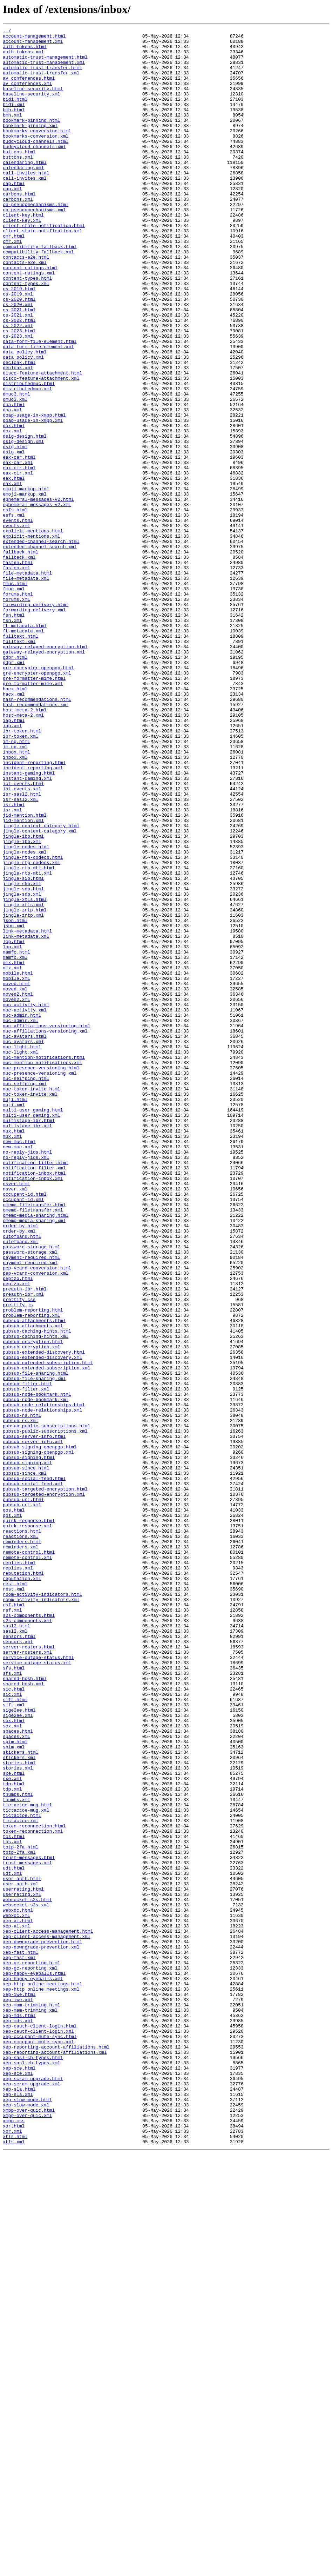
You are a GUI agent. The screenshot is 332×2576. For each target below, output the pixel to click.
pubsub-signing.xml (27, 1750)
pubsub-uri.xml (22, 1800)
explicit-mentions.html (33, 632)
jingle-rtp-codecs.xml (31, 1030)
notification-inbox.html (34, 1402)
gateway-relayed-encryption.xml (44, 777)
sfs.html (14, 1996)
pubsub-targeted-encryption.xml (44, 1788)
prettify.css (19, 1554)
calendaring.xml (23, 196)
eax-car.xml (18, 549)
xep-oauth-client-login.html (40, 2426)
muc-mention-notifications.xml (42, 1270)
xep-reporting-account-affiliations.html (56, 2451)
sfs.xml (12, 2002)
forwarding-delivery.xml (34, 726)
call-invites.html (26, 202)
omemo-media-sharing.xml (34, 1459)
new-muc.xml (18, 1371)
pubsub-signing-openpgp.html (40, 1731)
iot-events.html (23, 935)
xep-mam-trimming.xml (30, 2407)
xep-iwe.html (19, 2388)
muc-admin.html (22, 1213)
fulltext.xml (19, 764)
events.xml (16, 625)
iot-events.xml (22, 941)
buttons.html (19, 177)
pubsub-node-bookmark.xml (35, 1674)
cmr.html (14, 278)
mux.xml (12, 1358)
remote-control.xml (27, 1863)
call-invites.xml (25, 208)
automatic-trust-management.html (45, 63)
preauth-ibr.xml (23, 1548)
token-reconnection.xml (33, 2192)
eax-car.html (19, 543)
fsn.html (14, 733)
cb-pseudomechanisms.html (35, 240)
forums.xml (16, 714)
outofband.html (22, 1478)
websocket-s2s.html (27, 2274)
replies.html (19, 1870)
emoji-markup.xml (25, 587)
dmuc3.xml (15, 474)
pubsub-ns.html (22, 1693)
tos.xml (12, 2205)
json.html (15, 1099)
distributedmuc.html (29, 455)
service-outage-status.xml (37, 1990)
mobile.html (18, 1162)
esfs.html (15, 606)
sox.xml (12, 2066)
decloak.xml (18, 436)
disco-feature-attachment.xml (41, 448)
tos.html (14, 2198)
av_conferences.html (29, 88)
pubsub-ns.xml (20, 1699)
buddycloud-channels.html (35, 164)
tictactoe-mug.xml (26, 2167)
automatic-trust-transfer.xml (41, 82)
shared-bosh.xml (23, 2015)
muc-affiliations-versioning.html (46, 1225)
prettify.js (18, 1560)
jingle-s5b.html (23, 1048)
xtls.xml (14, 2565)
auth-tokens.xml (23, 57)
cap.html (14, 215)
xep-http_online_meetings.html (42, 2375)
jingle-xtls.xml (23, 1080)
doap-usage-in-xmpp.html (34, 493)
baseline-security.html (33, 101)
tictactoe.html (22, 2173)
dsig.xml (14, 537)
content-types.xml (26, 335)
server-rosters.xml (27, 1977)
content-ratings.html (30, 316)
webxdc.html (18, 2287)
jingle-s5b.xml (22, 1055)
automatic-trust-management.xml (44, 69)
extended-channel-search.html (41, 644)
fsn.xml (12, 739)
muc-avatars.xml (23, 1244)
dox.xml (12, 512)
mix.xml (12, 1156)
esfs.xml (14, 613)
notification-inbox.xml (33, 1409)
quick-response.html (29, 1819)
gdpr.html (15, 783)
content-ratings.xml (29, 322)
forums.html (18, 707)
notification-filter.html (35, 1390)
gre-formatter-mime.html (34, 808)
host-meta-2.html (25, 846)
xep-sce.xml (18, 2482)
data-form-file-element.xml (38, 410)
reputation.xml (22, 1889)
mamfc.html (16, 1137)
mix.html (14, 1150)
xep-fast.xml (19, 2344)
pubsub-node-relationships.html (44, 1680)
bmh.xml (12, 133)
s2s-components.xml (27, 1939)
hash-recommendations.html (37, 834)
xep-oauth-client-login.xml (38, 2432)
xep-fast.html (20, 2337)
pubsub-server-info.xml (33, 1724)
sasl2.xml (15, 1952)
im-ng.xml (15, 891)
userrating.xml (22, 2268)
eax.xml (12, 575)
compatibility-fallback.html (40, 290)
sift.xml (14, 2040)
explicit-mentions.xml (31, 638)
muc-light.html (22, 1251)
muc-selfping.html (26, 1289)
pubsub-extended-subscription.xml (46, 1636)
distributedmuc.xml (27, 461)
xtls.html (15, 2558)
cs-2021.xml (18, 373)
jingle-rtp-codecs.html (33, 1023)
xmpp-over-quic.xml (27, 2533)
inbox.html (16, 897)
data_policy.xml (23, 423)
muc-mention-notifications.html (44, 1263)
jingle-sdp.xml (22, 1067)
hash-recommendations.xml (35, 840)
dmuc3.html (16, 467)
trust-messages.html (29, 2223)
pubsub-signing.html (29, 1743)
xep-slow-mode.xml (26, 2520)
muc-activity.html (26, 1200)
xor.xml (12, 2552)
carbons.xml (18, 234)
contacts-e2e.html (26, 303)
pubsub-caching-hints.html (37, 1592)
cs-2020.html (19, 354)
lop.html (14, 1124)
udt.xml (12, 2242)
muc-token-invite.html (31, 1301)
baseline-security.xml (31, 107)
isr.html (14, 960)
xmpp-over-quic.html (29, 2527)
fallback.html (20, 657)
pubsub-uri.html (23, 1794)
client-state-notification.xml (42, 271)
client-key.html (23, 253)
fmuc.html (15, 695)
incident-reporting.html (34, 910)
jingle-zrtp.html (25, 1086)
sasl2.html (16, 1946)
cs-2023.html (19, 392)
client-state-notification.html (44, 265)
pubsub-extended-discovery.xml (42, 1623)
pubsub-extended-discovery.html (44, 1617)
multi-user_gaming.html (33, 1326)
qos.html (14, 1807)
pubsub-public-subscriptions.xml (45, 1712)
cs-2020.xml (18, 360)
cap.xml (12, 221)
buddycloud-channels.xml (34, 170)
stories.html (19, 2110)
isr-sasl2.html (22, 947)
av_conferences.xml (27, 95)
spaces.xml (16, 2078)
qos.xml (12, 1813)
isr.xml (12, 966)
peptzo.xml (16, 1535)
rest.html (15, 1895)
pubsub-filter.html (27, 1655)
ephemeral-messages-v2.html (38, 594)
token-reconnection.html (34, 2186)
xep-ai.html (18, 2299)
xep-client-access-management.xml (46, 2318)
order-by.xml (19, 1472)
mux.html (14, 1352)
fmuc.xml (14, 701)
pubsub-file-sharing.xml (34, 1649)
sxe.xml (12, 2129)
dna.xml (12, 486)
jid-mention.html (25, 973)
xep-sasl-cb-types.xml (31, 2470)
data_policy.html (25, 417)
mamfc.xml (15, 1143)
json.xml (14, 1105)
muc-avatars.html (25, 1238)
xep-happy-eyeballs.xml (33, 2369)
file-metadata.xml (26, 688)
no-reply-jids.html (27, 1377)
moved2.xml (16, 1194)
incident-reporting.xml (33, 916)
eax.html (14, 568)
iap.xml (12, 865)
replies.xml (18, 1876)
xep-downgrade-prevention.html (42, 2325)
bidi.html (15, 114)
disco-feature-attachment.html (42, 442)
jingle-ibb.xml (22, 1004)
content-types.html (27, 328)
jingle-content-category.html (41, 985)
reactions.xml (20, 1838)
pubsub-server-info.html (34, 1718)
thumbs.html (18, 2148)
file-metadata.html (27, 682)
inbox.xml (15, 903)
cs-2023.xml (18, 398)
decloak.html (19, 429)
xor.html (14, 2546)
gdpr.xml (14, 789)
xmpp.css (14, 2539)
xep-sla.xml (18, 2508)
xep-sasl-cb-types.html (33, 2464)
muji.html (15, 1314)
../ (7, 31)
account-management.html (34, 38)
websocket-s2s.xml (26, 2280)
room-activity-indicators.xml (41, 1914)
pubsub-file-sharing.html (35, 1642)
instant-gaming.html (29, 922)
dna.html (14, 480)
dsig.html (15, 530)
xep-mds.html (19, 2413)
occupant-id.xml (23, 1434)
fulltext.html (20, 758)
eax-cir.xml (18, 562)
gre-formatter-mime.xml (33, 815)
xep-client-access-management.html (48, 2312)
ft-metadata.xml (23, 752)
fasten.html (18, 669)
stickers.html (20, 2097)
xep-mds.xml (18, 2419)
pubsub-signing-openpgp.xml (38, 1737)
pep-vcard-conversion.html (37, 1516)
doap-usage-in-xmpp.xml (33, 499)
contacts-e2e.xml (25, 309)
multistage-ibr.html (29, 1339)
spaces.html (18, 2072)
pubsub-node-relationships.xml (42, 1687)
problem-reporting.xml (31, 1573)
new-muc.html (19, 1364)
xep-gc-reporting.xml (30, 2356)
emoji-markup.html (26, 581)
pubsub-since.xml (25, 1762)
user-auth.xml (20, 2255)
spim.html (15, 2085)
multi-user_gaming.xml (31, 1333)
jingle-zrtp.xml (23, 1093)
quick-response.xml (27, 1826)
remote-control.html (29, 1857)
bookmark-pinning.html (31, 139)
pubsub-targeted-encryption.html (45, 1781)
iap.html (14, 859)
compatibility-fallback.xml (38, 297)
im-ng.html (16, 884)
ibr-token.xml (20, 878)
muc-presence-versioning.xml (40, 1282)
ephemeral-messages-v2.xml (37, 600)
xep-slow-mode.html (27, 2514)
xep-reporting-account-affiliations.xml (55, 2457)
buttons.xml (18, 183)
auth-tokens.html (25, 50)
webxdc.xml (16, 2293)
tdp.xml (12, 2141)
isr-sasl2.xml (20, 954)
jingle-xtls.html (25, 1074)
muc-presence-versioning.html (41, 1276)
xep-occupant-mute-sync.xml (38, 2445)
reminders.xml (20, 1851)
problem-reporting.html (33, 1566)
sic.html (14, 2021)
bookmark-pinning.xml (30, 145)
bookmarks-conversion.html (37, 151)
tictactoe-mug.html (27, 2160)
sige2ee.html (19, 2047)
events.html (18, 619)
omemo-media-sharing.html (35, 1453)
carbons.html (19, 227)
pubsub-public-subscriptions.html (46, 1705)
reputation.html (23, 1882)
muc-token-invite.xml (30, 1307)
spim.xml (14, 2091)
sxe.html (14, 2122)
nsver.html (16, 1415)
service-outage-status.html (38, 1983)
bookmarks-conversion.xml (35, 158)
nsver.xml (15, 1421)
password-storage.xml (30, 1497)
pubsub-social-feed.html (34, 1769)
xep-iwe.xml (18, 2394)
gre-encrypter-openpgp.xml (37, 802)
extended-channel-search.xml (40, 651)
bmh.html (14, 126)
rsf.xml (12, 1927)
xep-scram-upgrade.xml (31, 2495)
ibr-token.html (22, 872)
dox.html (14, 505)
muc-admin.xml (20, 1219)
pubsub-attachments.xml (33, 1585)
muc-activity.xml (25, 1206)
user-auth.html (22, 2249)
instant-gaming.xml (27, 928)
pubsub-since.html (26, 1756)
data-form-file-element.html (40, 404)
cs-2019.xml (18, 347)
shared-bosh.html (25, 2009)
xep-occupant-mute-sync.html (40, 2438)
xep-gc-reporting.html (31, 2350)
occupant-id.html (25, 1428)
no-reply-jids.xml (26, 1383)
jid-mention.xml (23, 979)
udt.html (14, 2236)
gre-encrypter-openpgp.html (38, 796)
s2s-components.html (29, 1933)
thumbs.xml (16, 2154)
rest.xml (14, 1901)
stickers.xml (19, 2103)
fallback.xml (19, 663)
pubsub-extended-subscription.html (48, 1630)
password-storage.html (31, 1491)
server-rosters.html (29, 1971)
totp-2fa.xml (19, 2217)
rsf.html (14, 1920)
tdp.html (14, 2135)
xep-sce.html (19, 2476)
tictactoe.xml (20, 2179)
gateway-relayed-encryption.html (45, 771)
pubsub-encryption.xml (31, 1611)
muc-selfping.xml (25, 1295)
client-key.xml (22, 259)
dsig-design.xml (23, 524)
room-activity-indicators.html (42, 1908)
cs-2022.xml (18, 385)
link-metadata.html (27, 1112)
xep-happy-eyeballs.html (34, 2362)
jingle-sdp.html (23, 1061)
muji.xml (14, 1320)
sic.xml (12, 2028)
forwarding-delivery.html (35, 720)
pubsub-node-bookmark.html (37, 1668)
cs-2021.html (19, 366)
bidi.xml (14, 120)
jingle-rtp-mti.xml (27, 1042)
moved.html (16, 1175)
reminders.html (22, 1844)
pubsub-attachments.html (34, 1579)
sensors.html (19, 1958)
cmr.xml (12, 284)
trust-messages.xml (27, 2230)
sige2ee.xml (18, 2053)
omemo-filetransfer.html (34, 1440)
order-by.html (20, 1465)
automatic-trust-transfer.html (42, 76)
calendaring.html (25, 189)
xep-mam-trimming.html (31, 2400)
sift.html (15, 2034)
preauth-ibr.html (25, 1541)
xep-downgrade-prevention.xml (41, 2331)
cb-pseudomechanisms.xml (34, 246)
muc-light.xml (20, 1257)
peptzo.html (18, 1529)
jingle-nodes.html (26, 1011)
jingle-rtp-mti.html (29, 1036)
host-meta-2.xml (23, 853)
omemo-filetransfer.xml (33, 1446)
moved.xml (15, 1181)
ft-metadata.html (25, 745)
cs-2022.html (19, 379)
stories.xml (18, 2116)
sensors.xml (18, 1964)
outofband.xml (20, 1484)
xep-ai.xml (16, 2306)
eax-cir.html (19, 556)
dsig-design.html (25, 518)
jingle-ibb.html (23, 998)
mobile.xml (16, 1169)
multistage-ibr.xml (27, 1345)
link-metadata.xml (26, 1118)
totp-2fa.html (20, 2211)
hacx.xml (14, 827)
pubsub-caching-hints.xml (35, 1598)
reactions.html (22, 1832)
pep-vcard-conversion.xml (35, 1522)
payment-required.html (31, 1503)
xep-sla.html (19, 2501)
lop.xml (12, 1131)
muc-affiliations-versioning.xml (45, 1232)
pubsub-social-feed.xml (33, 1775)
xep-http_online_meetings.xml (41, 2381)
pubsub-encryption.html (33, 1604)
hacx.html (15, 821)
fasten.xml (16, 676)
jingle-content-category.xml (40, 992)
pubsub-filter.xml (26, 1661)
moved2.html (18, 1187)
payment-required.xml (30, 1510)
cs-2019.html (19, 341)
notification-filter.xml (34, 1396)
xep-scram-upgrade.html (33, 2489)
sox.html (14, 2059)
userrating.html (23, 2261)
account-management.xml (33, 44)
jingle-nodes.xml (25, 1017)
